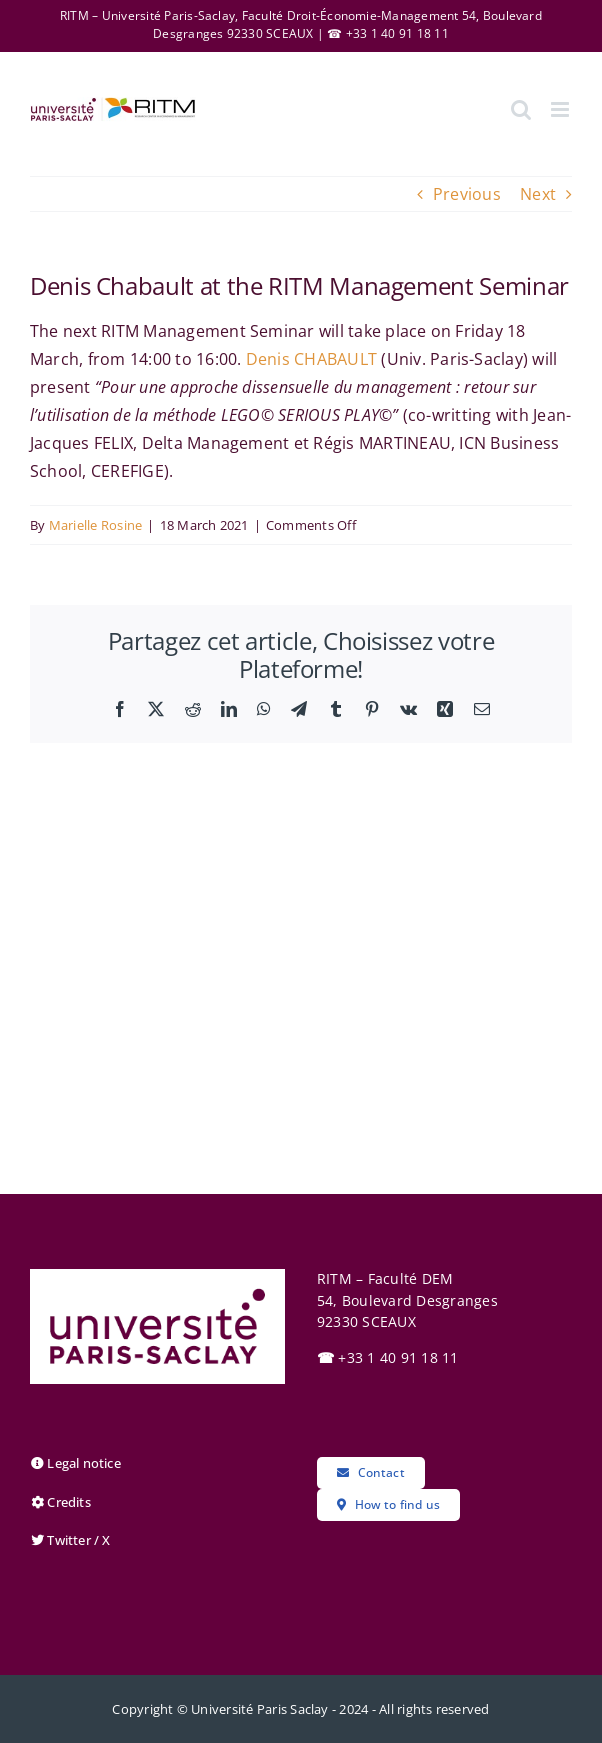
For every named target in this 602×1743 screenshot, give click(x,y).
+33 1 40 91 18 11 (388, 1357)
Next (538, 194)
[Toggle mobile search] (521, 109)
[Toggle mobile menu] (561, 109)
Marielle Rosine (96, 525)
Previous (467, 194)
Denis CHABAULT (311, 359)
